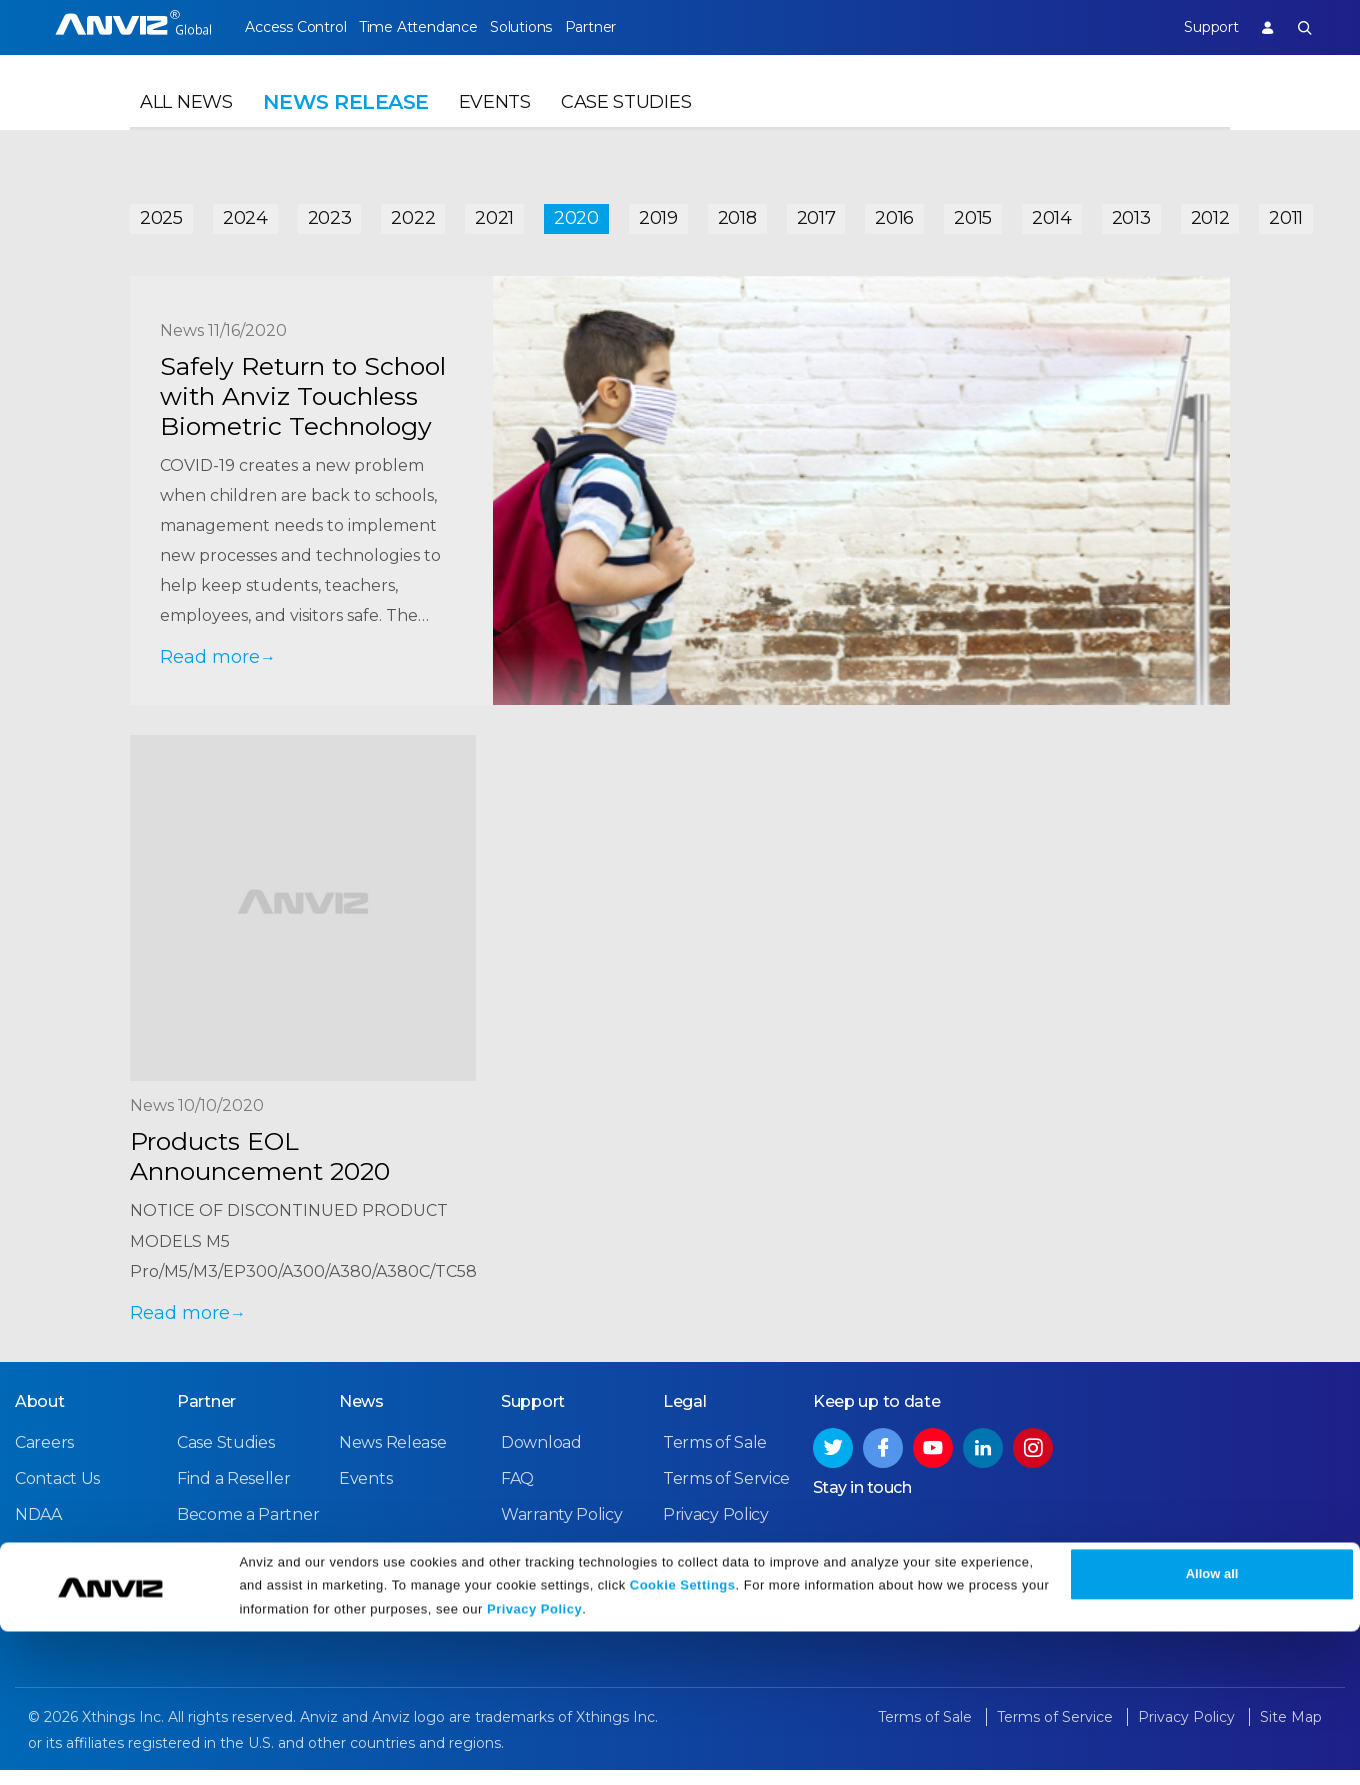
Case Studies (626, 126)
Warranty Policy (562, 1531)
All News (186, 126)
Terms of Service (726, 1495)
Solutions (552, 27)
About (40, 1418)
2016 (894, 212)
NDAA (38, 1531)
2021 (494, 212)
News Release (392, 1459)
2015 (973, 212)
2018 (737, 212)
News (361, 1418)
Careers (44, 1459)
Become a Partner (248, 1531)
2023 (330, 212)
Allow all (1212, 1727)
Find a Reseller (234, 1495)
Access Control (295, 27)
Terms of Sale (715, 1459)
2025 (161, 212)
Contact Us (57, 1495)
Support (1194, 27)
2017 (816, 212)
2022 (413, 212)
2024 (245, 212)
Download (541, 1459)
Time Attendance (434, 27)
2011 (1286, 212)
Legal (685, 1418)
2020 (576, 212)
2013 (1131, 212)
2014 (1052, 212)
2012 (1210, 212)
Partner (638, 27)
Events (495, 126)
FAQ (517, 1495)
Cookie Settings (683, 1737)
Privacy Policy (534, 1762)
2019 (658, 212)
